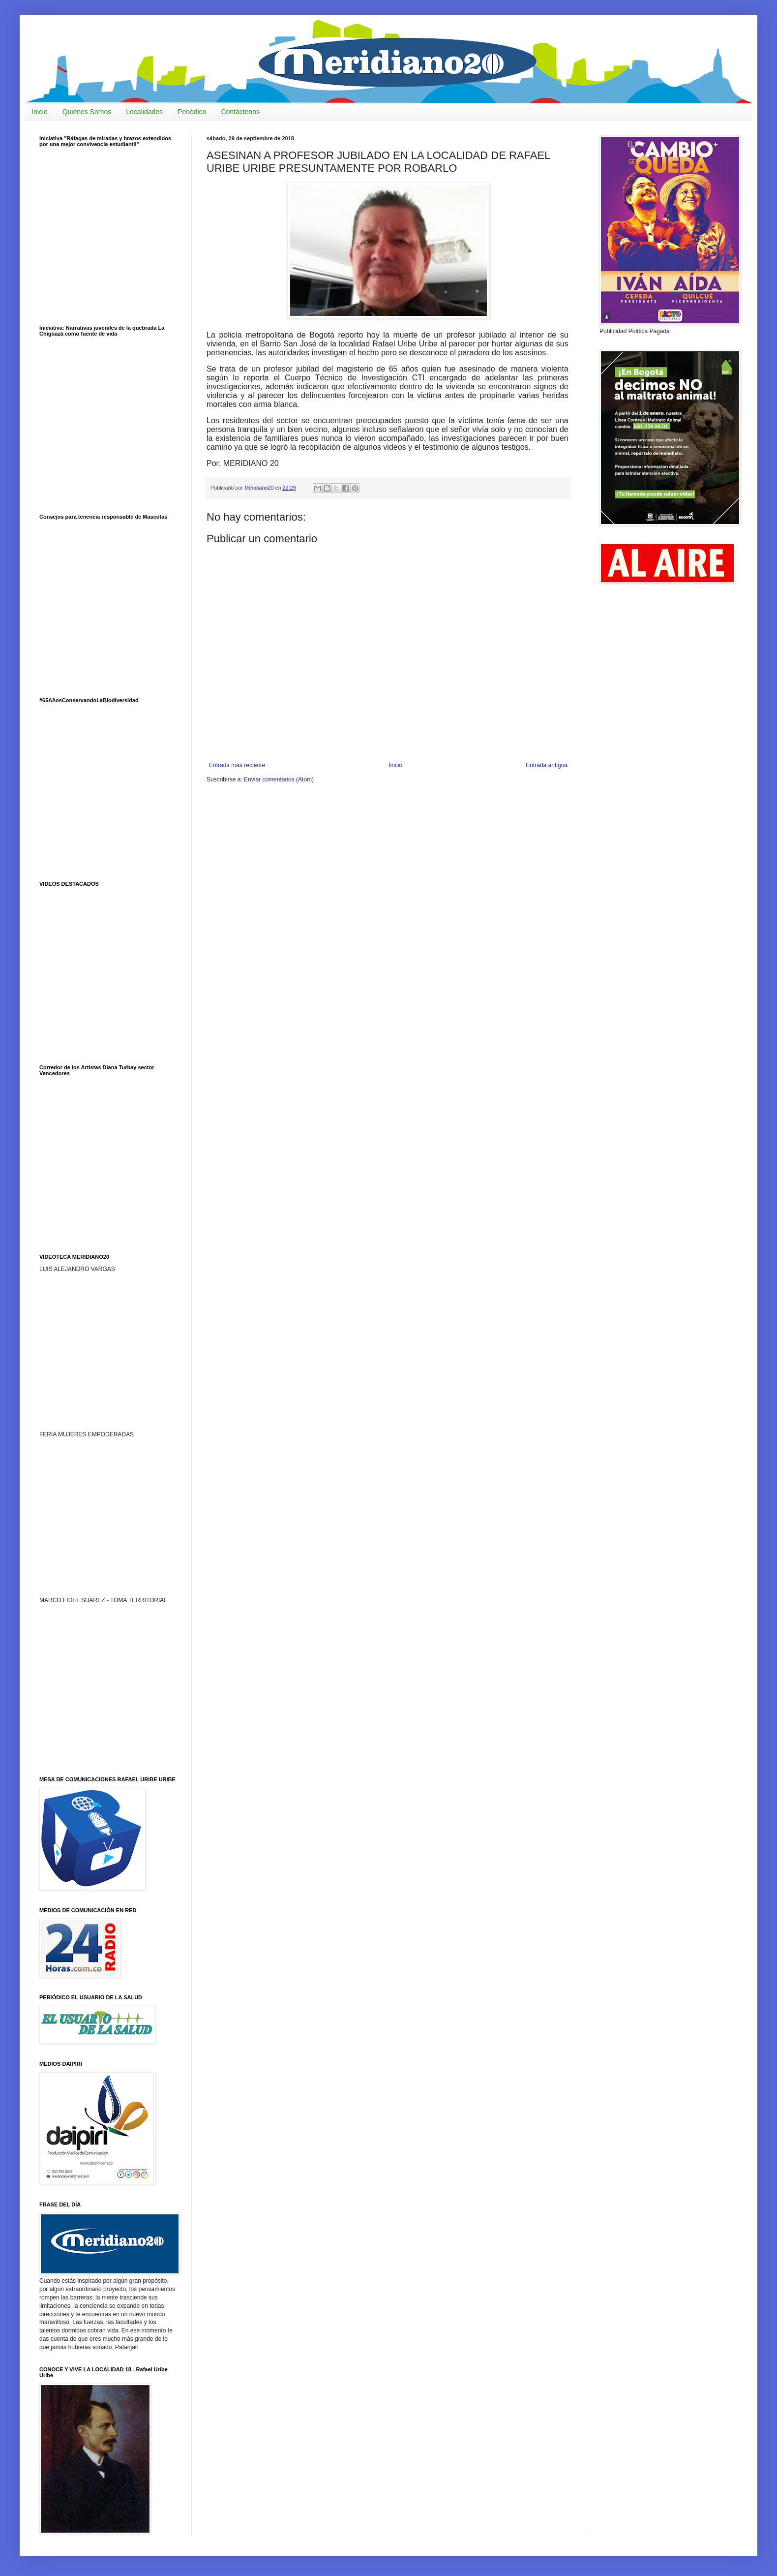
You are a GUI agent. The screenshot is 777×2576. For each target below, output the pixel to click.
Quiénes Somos (87, 112)
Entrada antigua (547, 765)
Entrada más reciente (237, 765)
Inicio (39, 112)
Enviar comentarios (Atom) (279, 779)
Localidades (144, 112)
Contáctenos (240, 112)
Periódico (192, 112)
